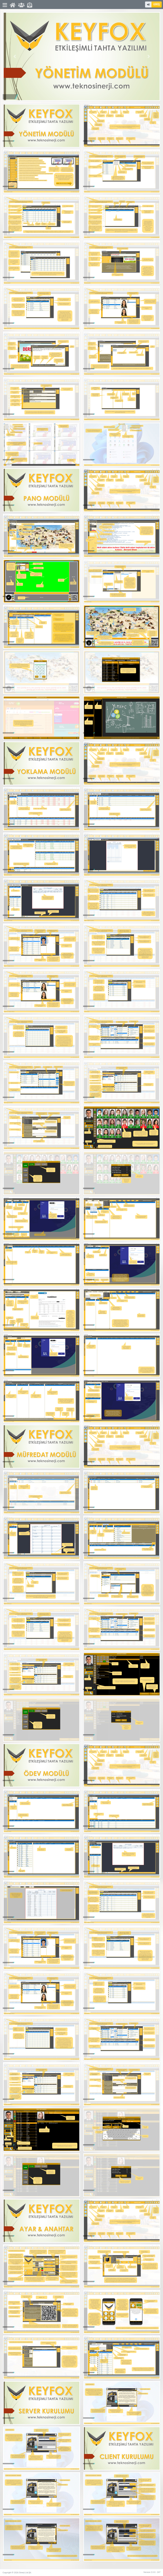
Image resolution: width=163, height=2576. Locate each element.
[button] (5, 4)
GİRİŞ (156, 4)
